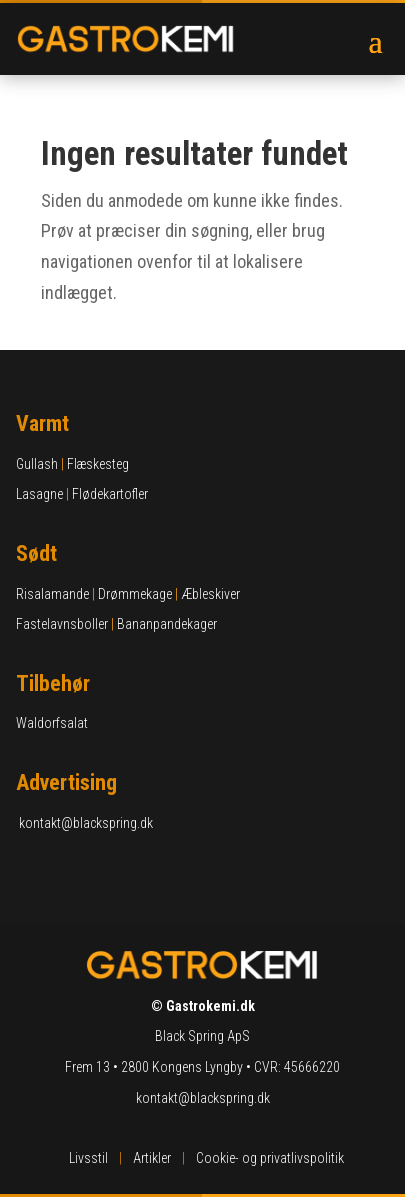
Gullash (37, 464)
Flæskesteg (98, 464)
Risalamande (52, 594)
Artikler (152, 1158)
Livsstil (88, 1158)
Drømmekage (135, 594)
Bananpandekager (167, 624)
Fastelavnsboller (62, 624)
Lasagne (39, 494)
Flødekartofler (110, 494)
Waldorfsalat (52, 723)
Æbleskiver (210, 594)
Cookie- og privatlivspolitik (270, 1158)
